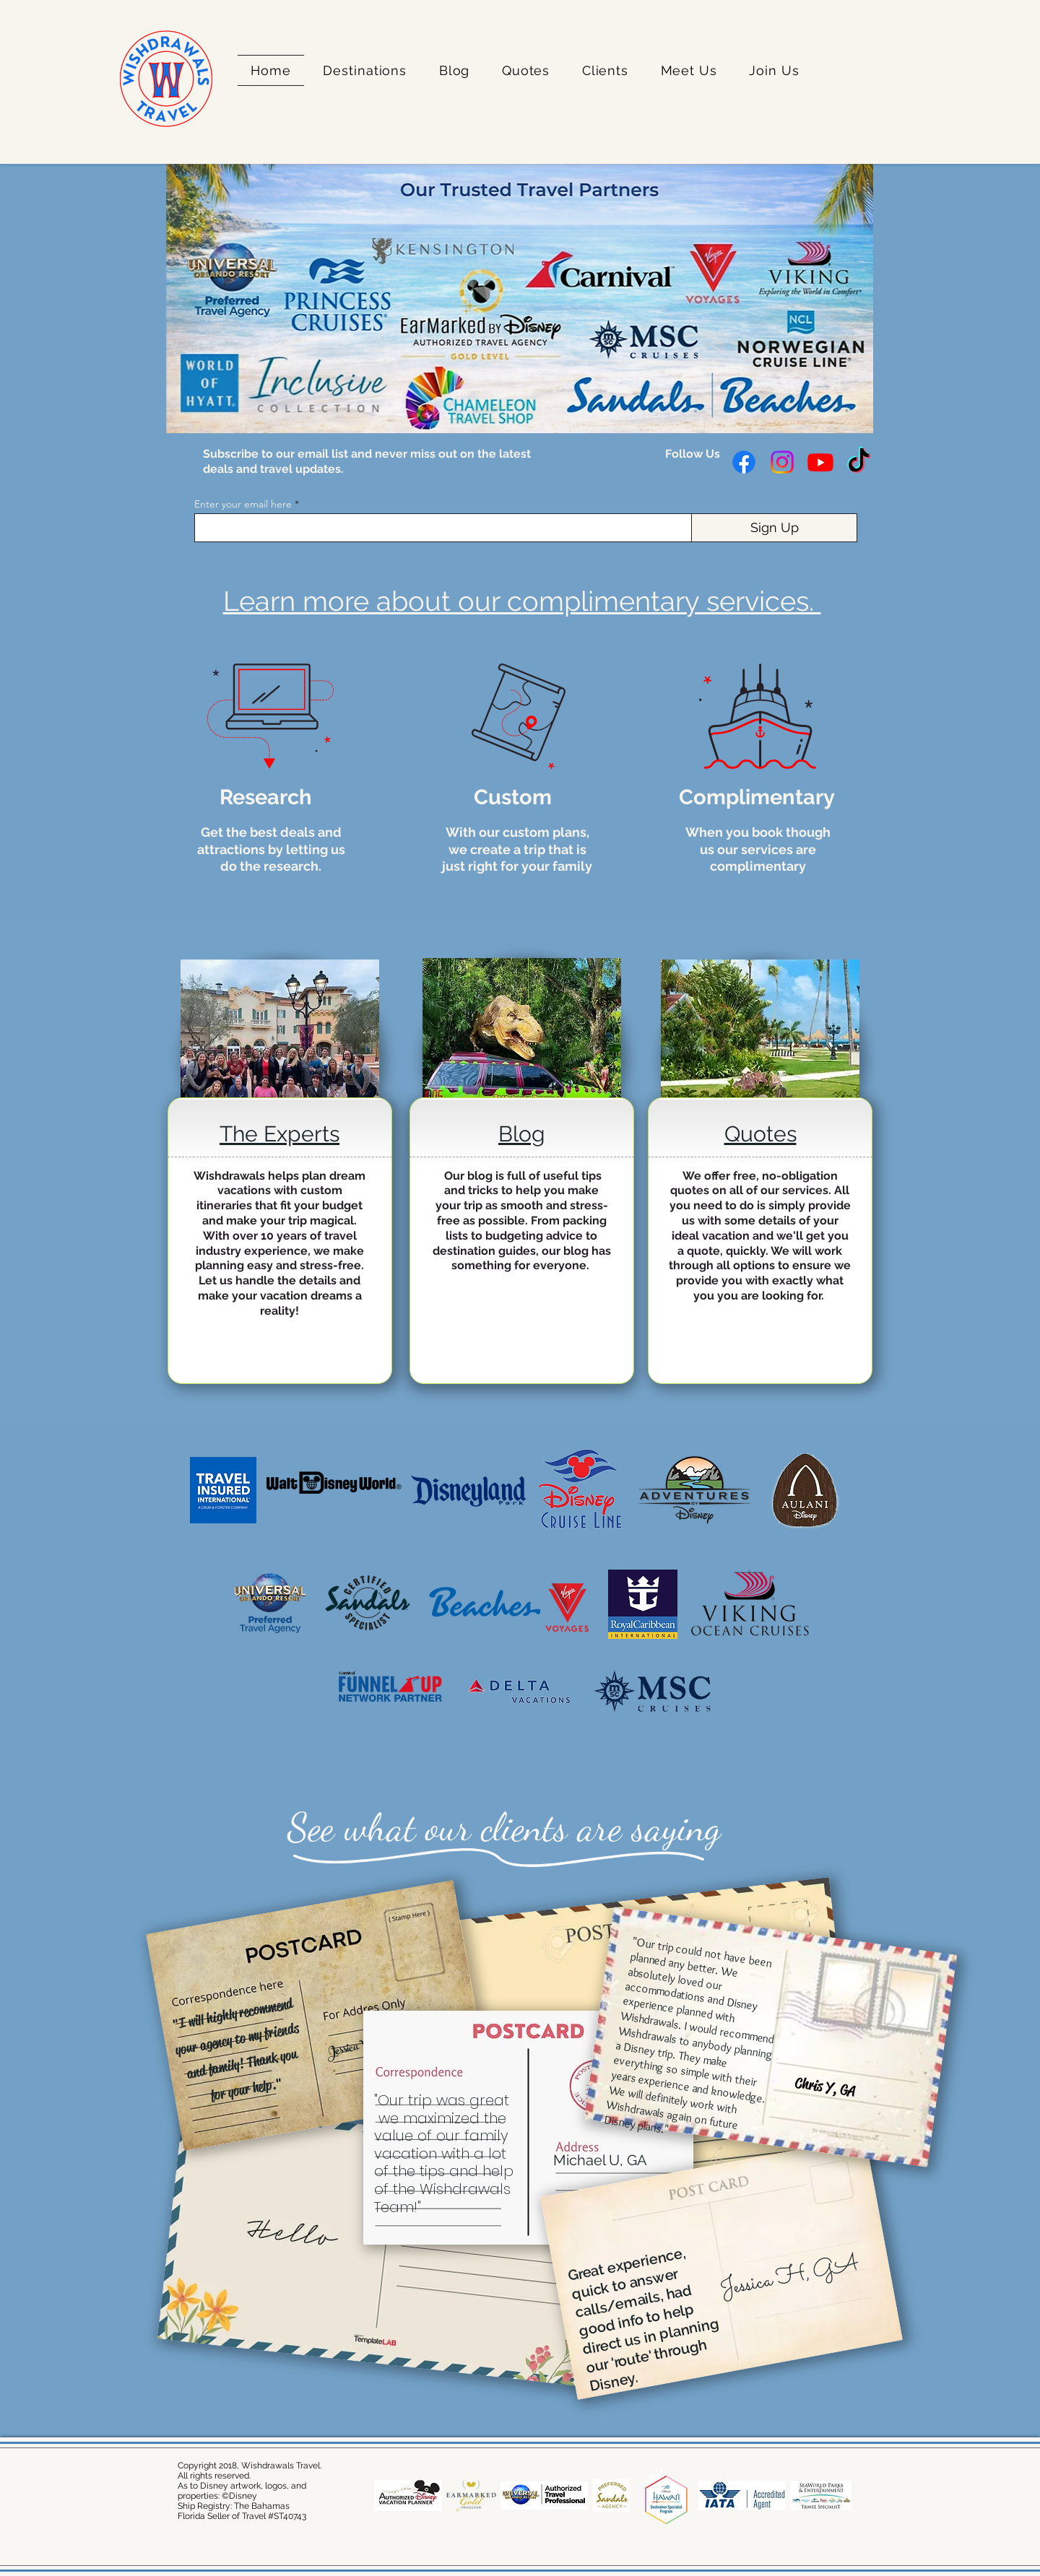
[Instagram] (782, 462)
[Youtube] (820, 462)
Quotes (760, 1133)
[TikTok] (859, 462)
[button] (365, 70)
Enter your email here (243, 504)
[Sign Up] (774, 527)
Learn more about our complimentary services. (522, 601)
